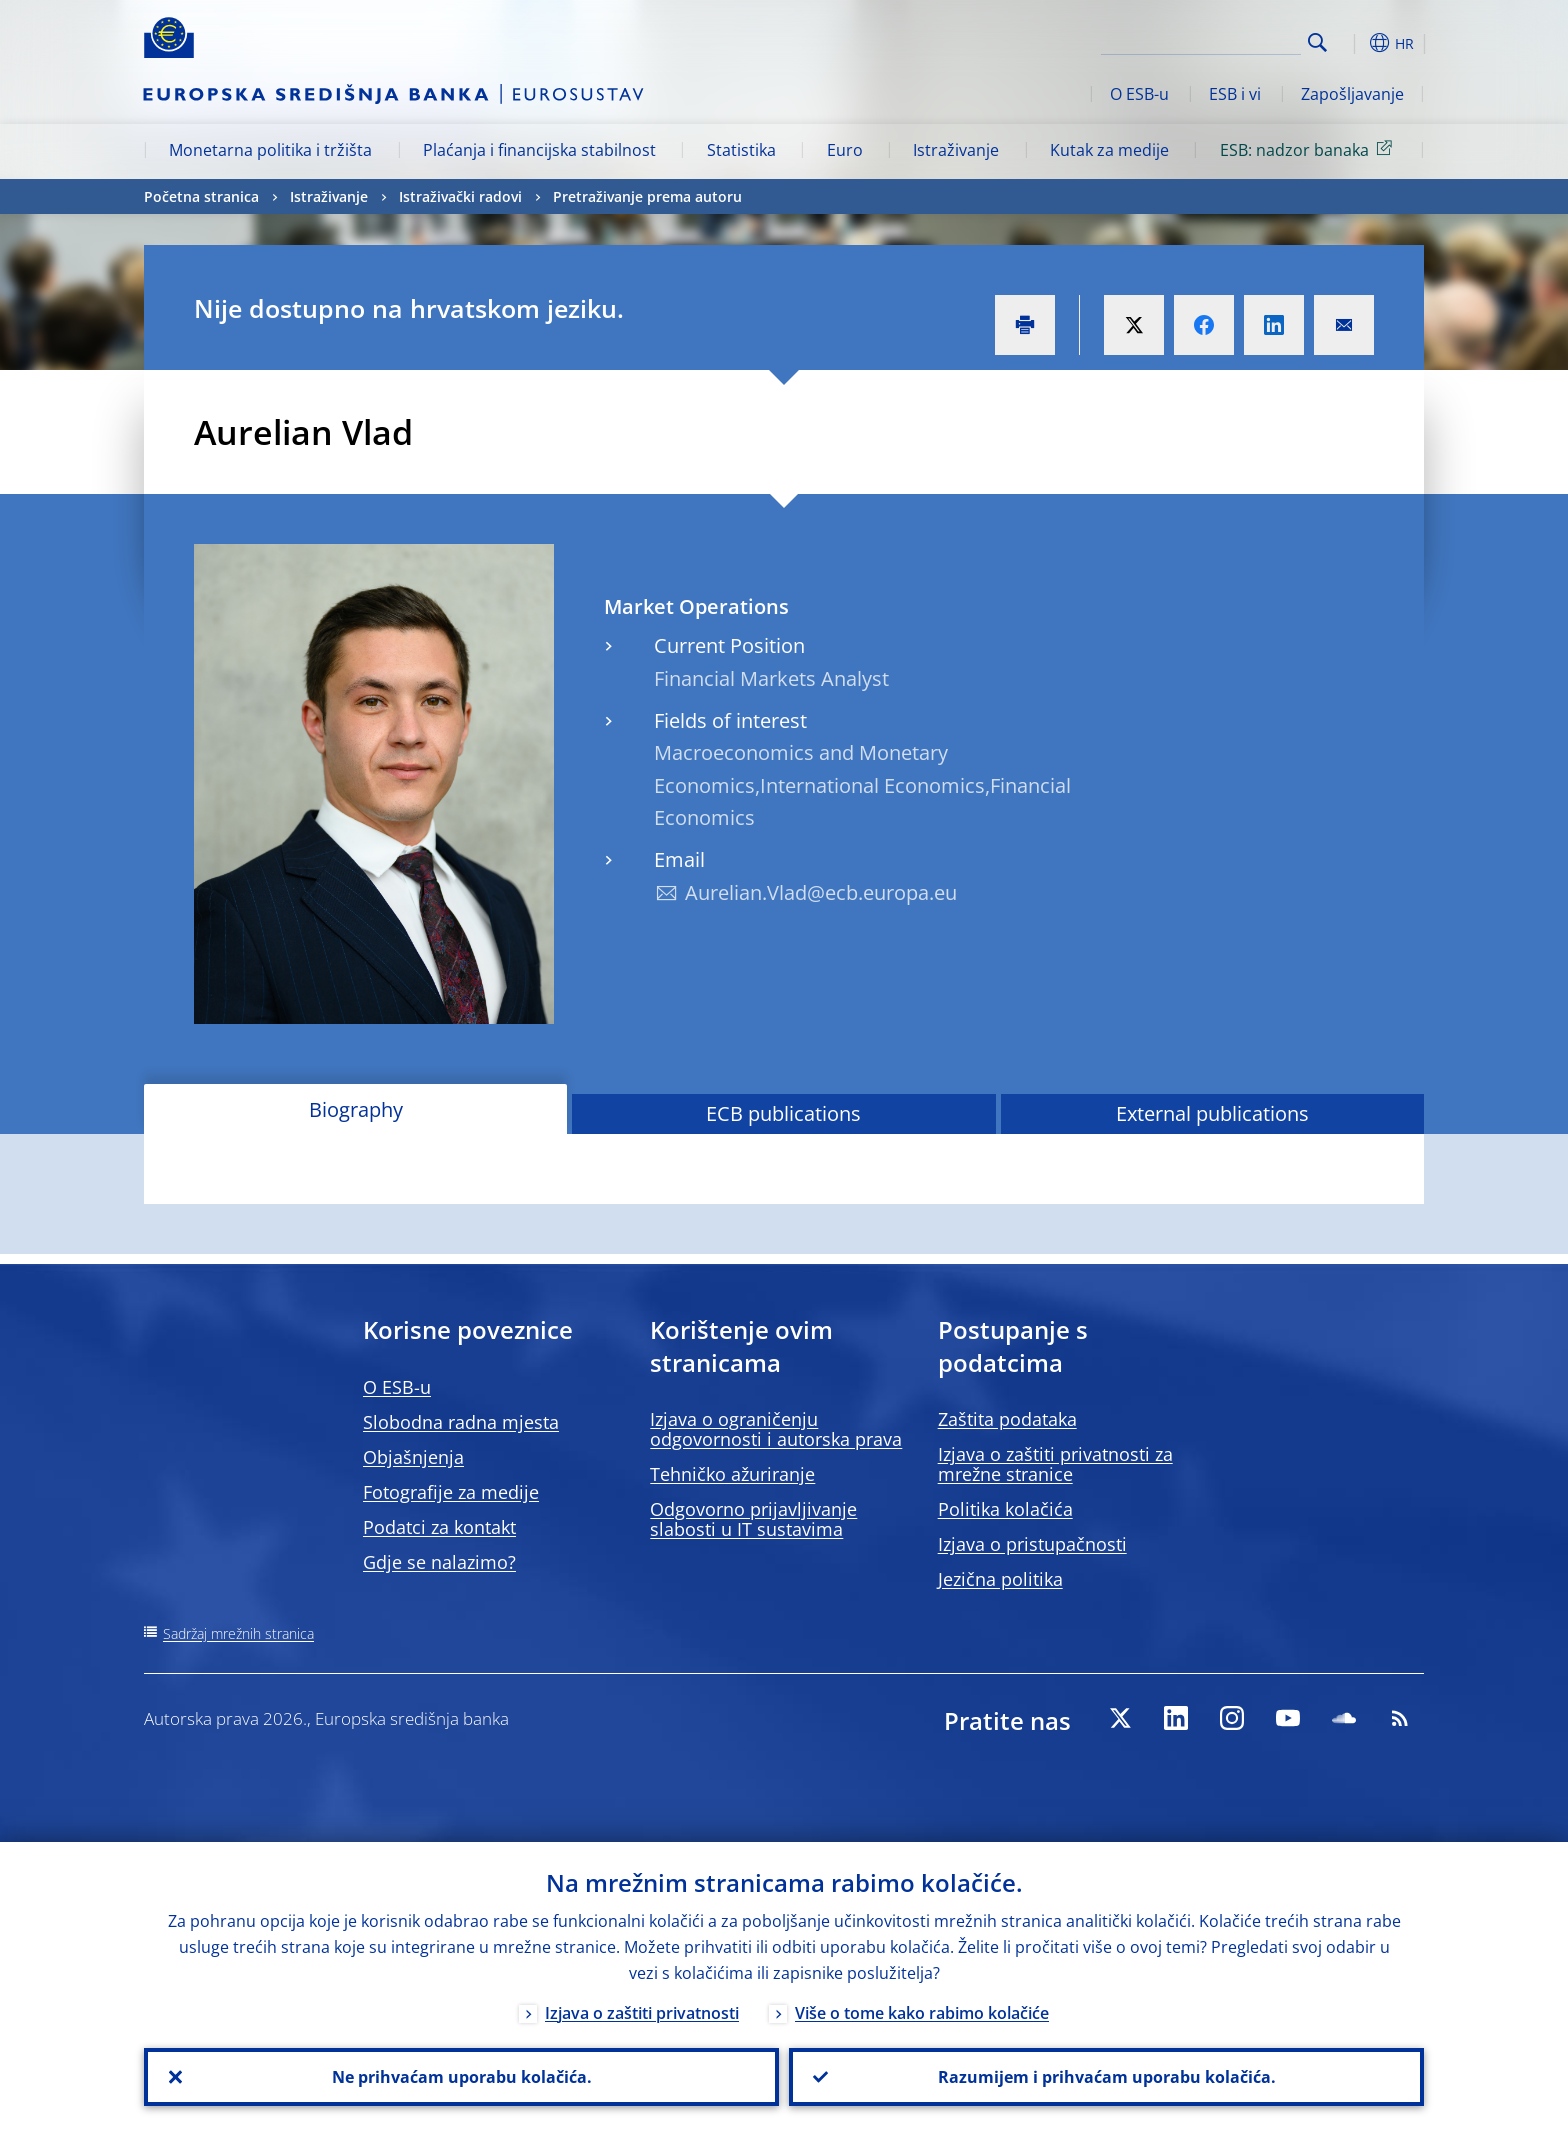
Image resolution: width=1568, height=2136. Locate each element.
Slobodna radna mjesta (461, 1422)
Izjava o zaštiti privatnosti (642, 2013)
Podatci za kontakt (439, 1527)
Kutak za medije (1109, 150)
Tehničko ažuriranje (732, 1474)
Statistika (741, 150)
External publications (1212, 1113)
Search (1317, 42)
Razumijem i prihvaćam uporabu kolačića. (1107, 2077)
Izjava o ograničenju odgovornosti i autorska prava (776, 1429)
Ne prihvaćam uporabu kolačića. (462, 2077)
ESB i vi (1235, 94)
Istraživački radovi (460, 196)
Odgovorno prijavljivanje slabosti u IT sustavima (753, 1519)
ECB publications (783, 1113)
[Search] (1201, 40)
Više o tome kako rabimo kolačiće (922, 2013)
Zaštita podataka (1007, 1419)
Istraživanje (956, 150)
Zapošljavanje (1352, 94)
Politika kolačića (1005, 1509)
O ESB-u (1139, 94)
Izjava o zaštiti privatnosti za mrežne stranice (1055, 1464)
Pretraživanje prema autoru (647, 196)
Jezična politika (1000, 1579)
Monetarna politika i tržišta (270, 150)
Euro (845, 150)
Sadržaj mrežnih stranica (238, 1633)
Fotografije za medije (451, 1492)
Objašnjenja (413, 1457)
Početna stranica (201, 196)
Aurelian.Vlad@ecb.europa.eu (821, 892)
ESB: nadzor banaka (1309, 149)
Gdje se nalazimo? (439, 1562)
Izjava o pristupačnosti (1032, 1544)
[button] (1354, 43)
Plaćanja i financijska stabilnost (539, 150)
